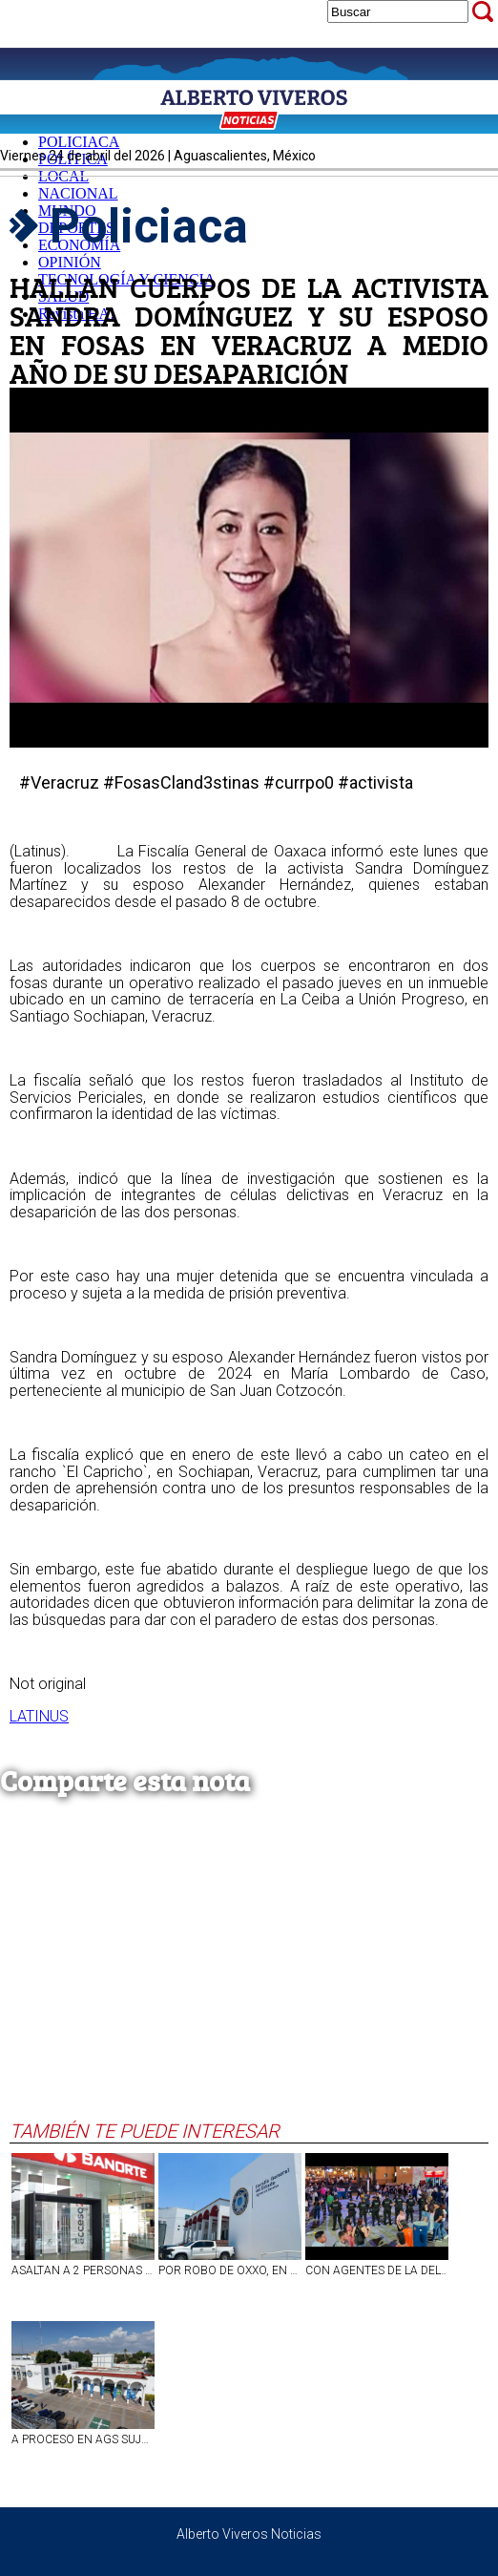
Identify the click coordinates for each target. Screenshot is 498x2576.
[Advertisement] (244, 1976)
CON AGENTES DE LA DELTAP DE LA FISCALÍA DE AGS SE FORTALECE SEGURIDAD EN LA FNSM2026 (376, 2270)
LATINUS (39, 1716)
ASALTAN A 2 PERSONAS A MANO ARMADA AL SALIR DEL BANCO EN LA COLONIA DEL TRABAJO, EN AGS (83, 2270)
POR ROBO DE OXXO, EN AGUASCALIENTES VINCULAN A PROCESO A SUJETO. (229, 2270)
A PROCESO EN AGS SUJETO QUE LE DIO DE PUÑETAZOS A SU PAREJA (83, 2439)
